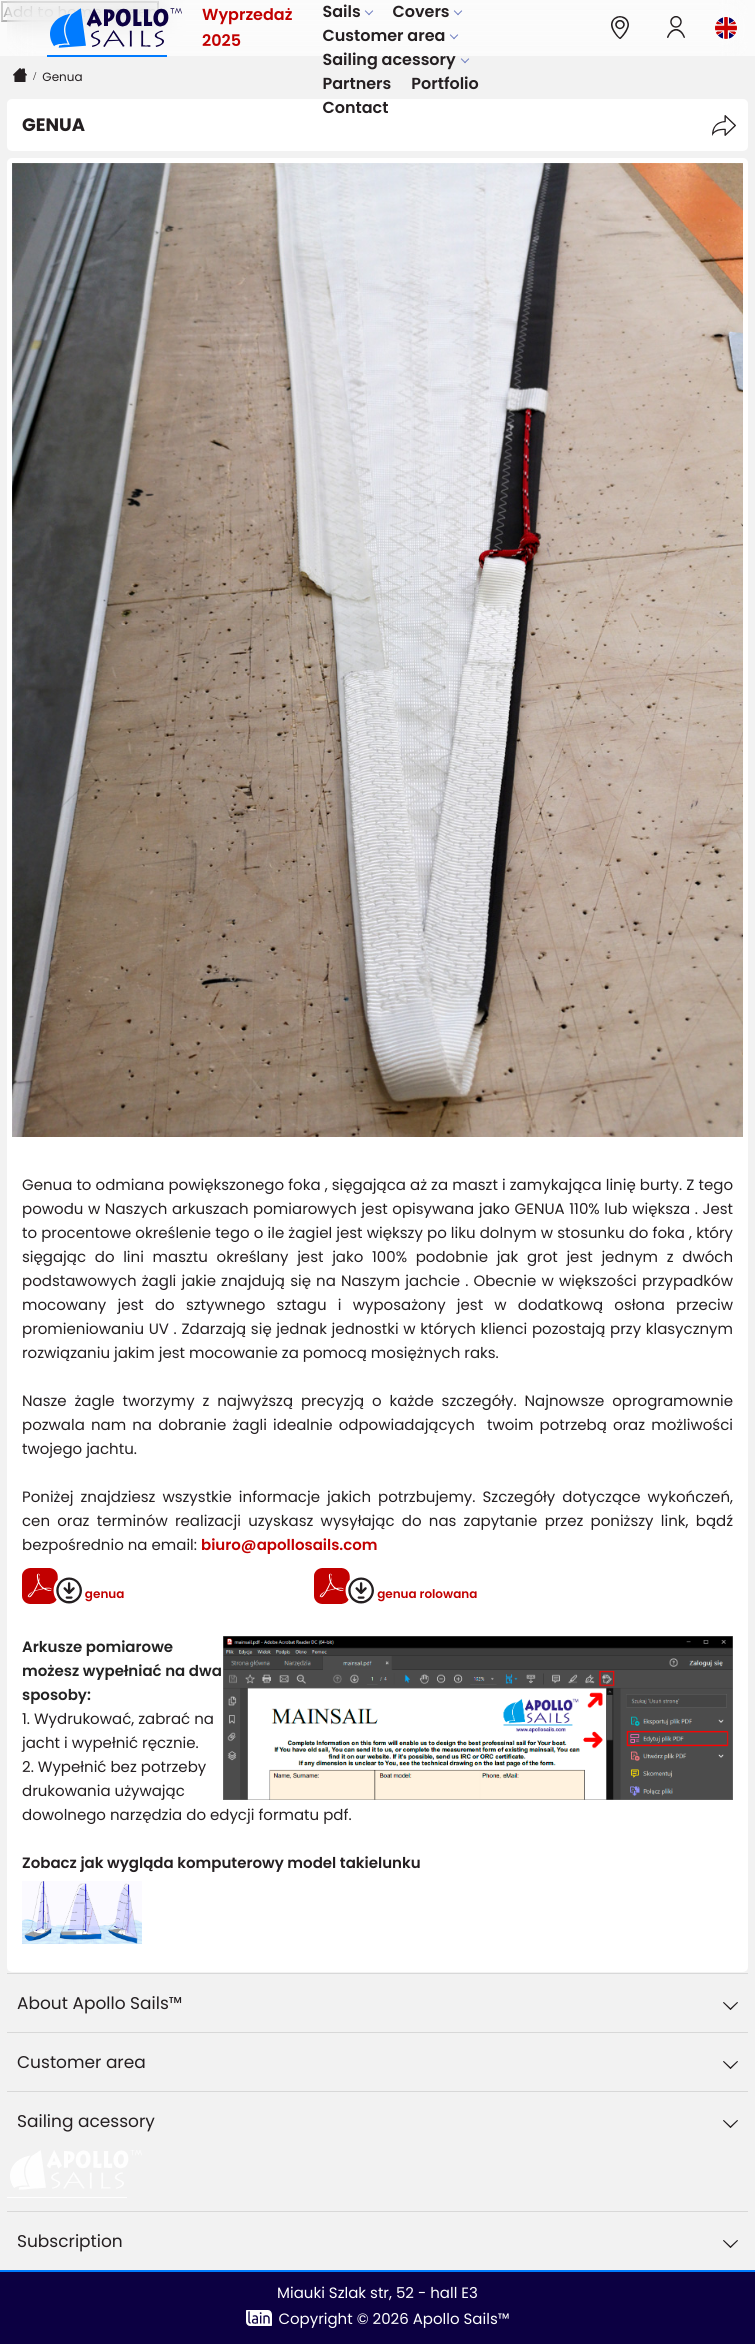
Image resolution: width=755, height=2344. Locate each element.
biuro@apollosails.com (289, 1545)
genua (103, 1594)
